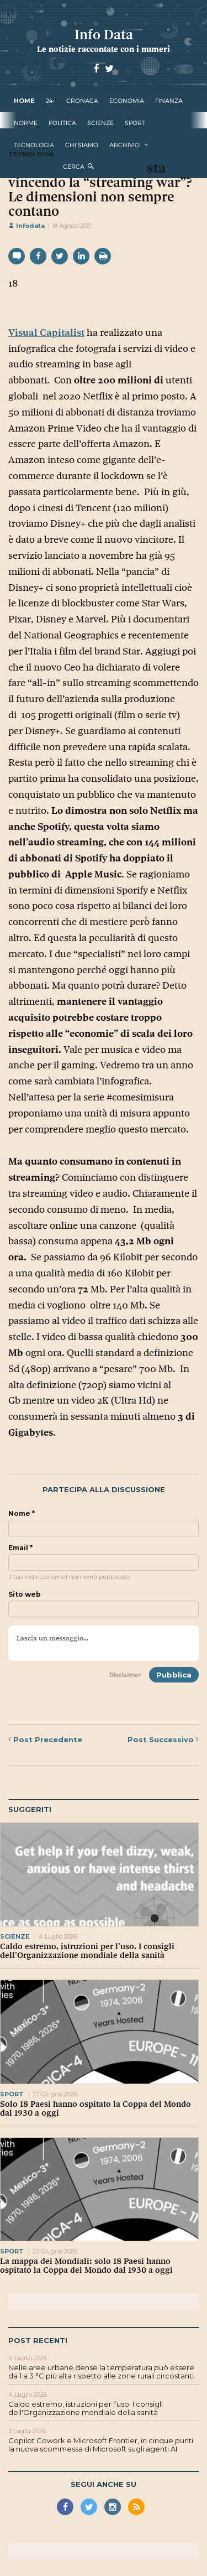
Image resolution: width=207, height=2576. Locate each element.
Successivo (163, 1739)
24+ (50, 101)
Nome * (21, 1513)
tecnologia (34, 145)
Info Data (104, 34)
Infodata (26, 226)
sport (135, 123)
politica (62, 123)
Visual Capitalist (46, 332)
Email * (20, 1548)
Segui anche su (103, 2484)
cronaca (82, 101)
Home (24, 101)
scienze (100, 123)
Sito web (24, 1594)
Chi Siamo (81, 145)
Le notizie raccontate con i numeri (103, 49)
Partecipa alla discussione (104, 1490)
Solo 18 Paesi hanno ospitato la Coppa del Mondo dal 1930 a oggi (95, 2108)
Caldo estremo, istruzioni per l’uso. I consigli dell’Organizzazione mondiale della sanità (87, 1951)
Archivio (124, 145)
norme (26, 123)
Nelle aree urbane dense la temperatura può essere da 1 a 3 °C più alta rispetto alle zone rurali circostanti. (101, 2372)
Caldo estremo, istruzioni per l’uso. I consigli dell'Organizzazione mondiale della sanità (85, 2408)
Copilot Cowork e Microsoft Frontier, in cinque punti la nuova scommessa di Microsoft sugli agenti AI (100, 2445)
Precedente (45, 1739)
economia (126, 101)
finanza (169, 101)
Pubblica (174, 1674)
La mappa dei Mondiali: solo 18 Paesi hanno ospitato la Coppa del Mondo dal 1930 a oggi (86, 2266)
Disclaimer (125, 1675)
